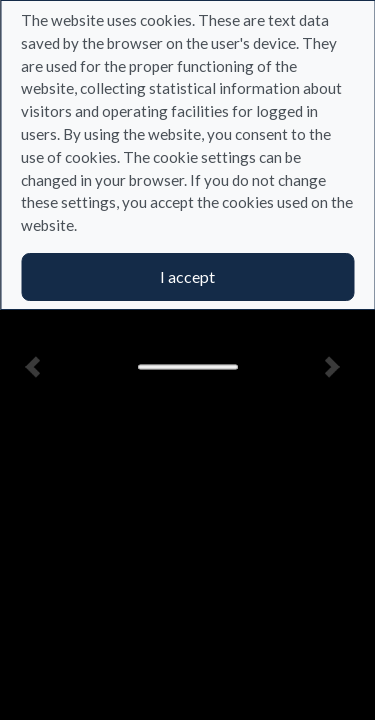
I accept (187, 276)
